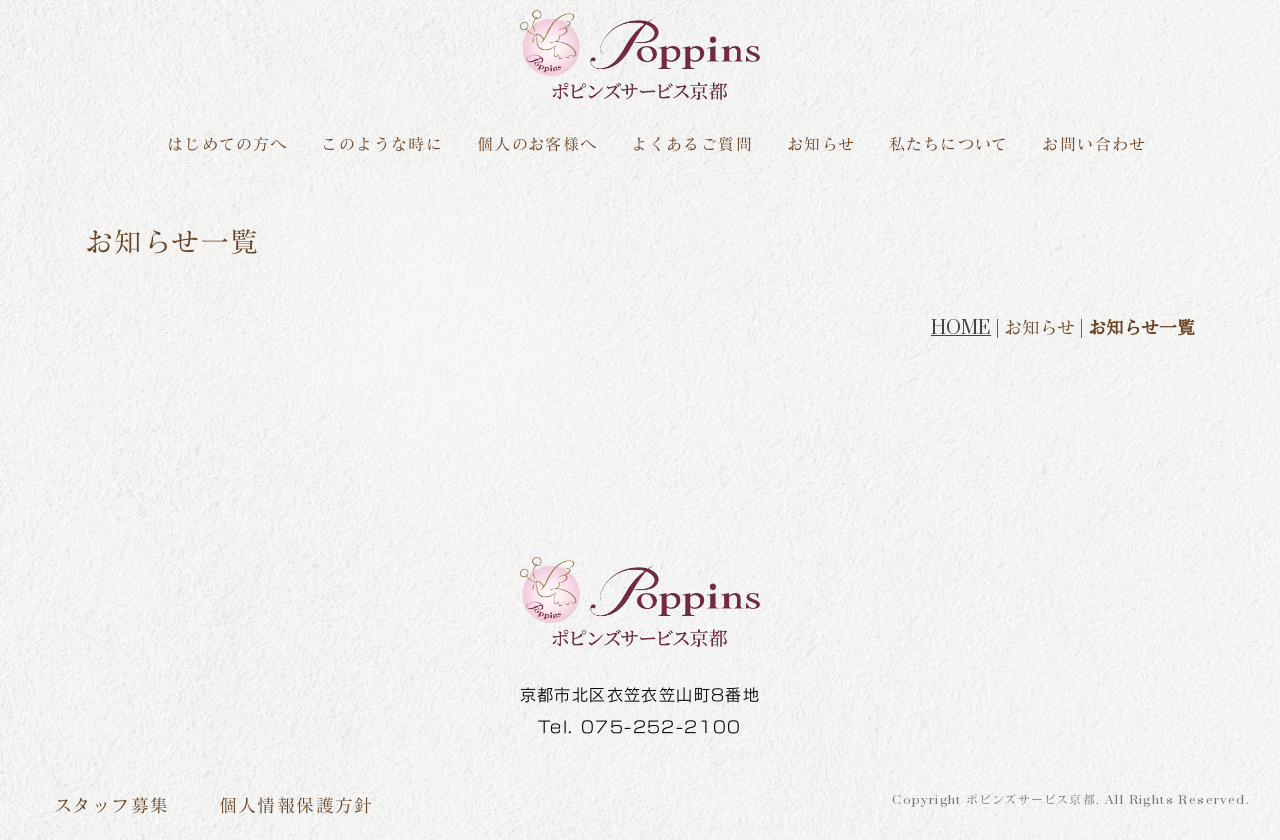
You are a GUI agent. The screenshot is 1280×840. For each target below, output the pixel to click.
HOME (961, 328)
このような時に (382, 145)
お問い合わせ (1094, 145)
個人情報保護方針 (296, 806)
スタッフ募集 (111, 806)
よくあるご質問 (692, 145)
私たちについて (949, 145)
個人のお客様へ (537, 145)
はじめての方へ (227, 145)
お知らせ (821, 145)
